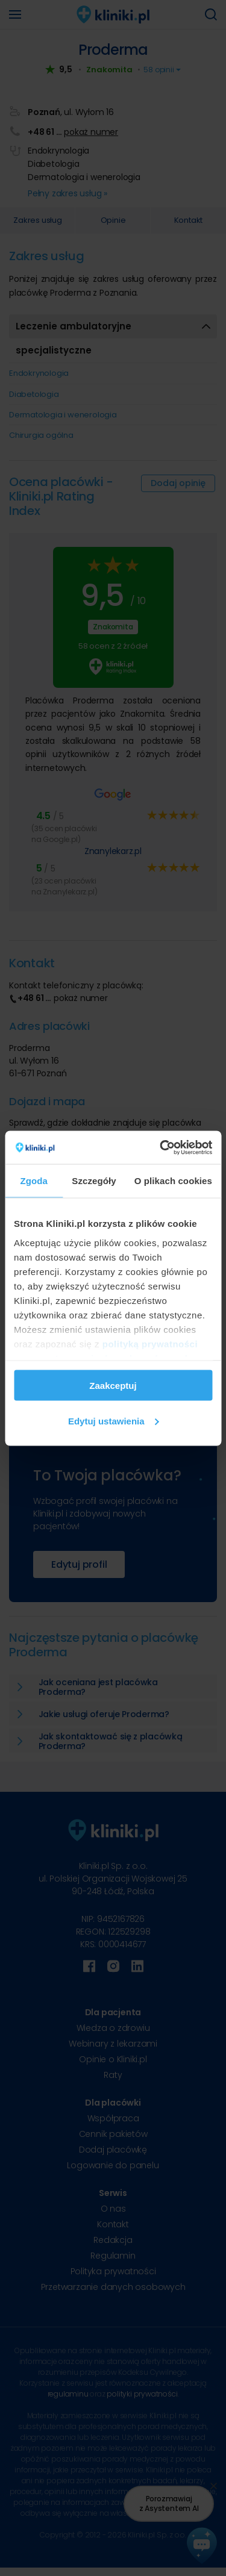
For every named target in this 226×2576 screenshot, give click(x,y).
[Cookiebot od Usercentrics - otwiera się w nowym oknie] (161, 1147)
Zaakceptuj (112, 1385)
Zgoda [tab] (34, 1181)
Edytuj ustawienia (113, 1420)
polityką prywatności (150, 1343)
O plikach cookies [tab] (173, 1181)
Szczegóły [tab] (94, 1181)
